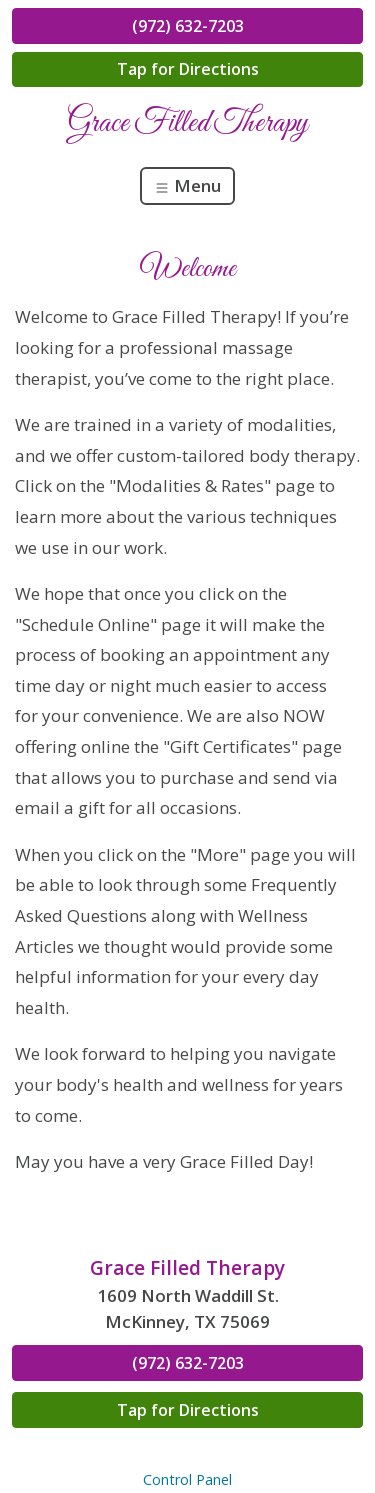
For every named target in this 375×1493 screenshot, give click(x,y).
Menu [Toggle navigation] (187, 185)
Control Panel (187, 1479)
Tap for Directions (188, 69)
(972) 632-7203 (188, 26)
